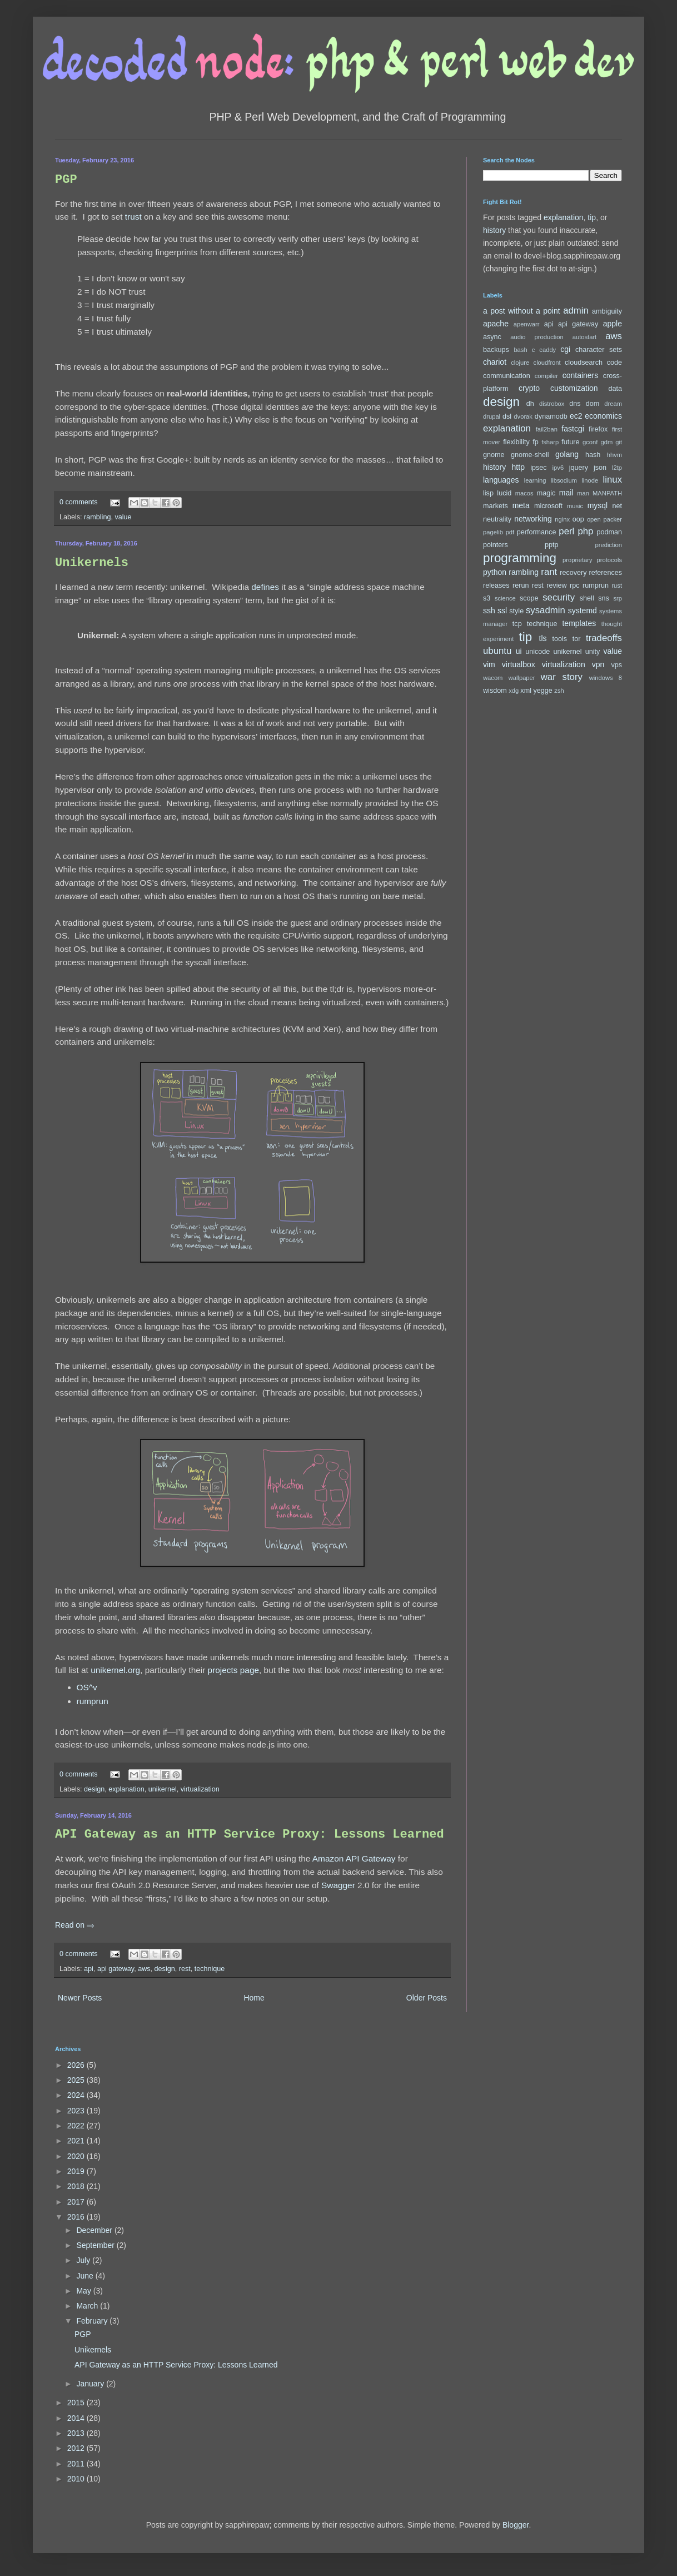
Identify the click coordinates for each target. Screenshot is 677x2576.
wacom (492, 677)
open (594, 519)
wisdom (495, 690)
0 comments (78, 502)
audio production (537, 337)
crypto (529, 388)
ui (519, 651)
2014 (77, 2418)
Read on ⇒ (74, 1924)
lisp (488, 493)
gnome (494, 455)
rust (616, 585)
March (88, 2305)
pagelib (493, 532)
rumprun (92, 1701)
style (516, 611)
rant (549, 572)
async (492, 337)
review (556, 585)
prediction (608, 545)
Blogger (515, 2524)
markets (495, 506)
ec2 (576, 415)
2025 (77, 2080)
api (88, 1969)
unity (592, 652)
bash (520, 349)
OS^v (87, 1687)
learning (535, 480)
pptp (552, 545)
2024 (77, 2095)
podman (609, 532)
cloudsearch (584, 362)
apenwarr (527, 324)
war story (562, 677)
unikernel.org (115, 1670)
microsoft (548, 506)
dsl (506, 416)
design (94, 1789)
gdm (606, 442)
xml (525, 690)
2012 (77, 2448)
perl (566, 531)
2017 (77, 2201)
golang (567, 454)
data (616, 389)
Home (253, 1997)
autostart (585, 337)
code (614, 362)
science (505, 598)
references (605, 573)
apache (496, 323)
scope (529, 598)
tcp (517, 624)
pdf (510, 532)
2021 (77, 2140)
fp (535, 442)
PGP (66, 180)
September (96, 2245)
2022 (77, 2125)
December (95, 2230)
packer (612, 519)
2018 (77, 2186)
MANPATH (607, 493)
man (583, 493)
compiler (546, 376)
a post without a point (521, 310)
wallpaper (522, 677)
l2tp (617, 467)
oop (578, 519)
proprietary (577, 560)
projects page (233, 1670)
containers (580, 375)
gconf (590, 442)
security (558, 597)
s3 (486, 598)
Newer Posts (80, 1997)
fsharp (550, 442)
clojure (520, 362)
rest (185, 1969)
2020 (77, 2156)
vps (616, 665)
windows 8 (605, 677)
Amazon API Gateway (354, 1858)
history (494, 230)
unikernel (162, 1789)
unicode (537, 652)
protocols (609, 560)
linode (589, 480)
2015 (77, 2402)
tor (577, 639)
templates (579, 623)
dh (530, 404)
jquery (578, 467)
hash (592, 455)
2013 (77, 2433)
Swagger (338, 1885)
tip (592, 217)
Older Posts (426, 1997)
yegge (542, 690)
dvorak (523, 416)
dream (613, 403)
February (92, 2320)
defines (265, 587)
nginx (562, 519)
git (618, 442)
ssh (489, 610)
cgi (565, 349)
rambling (97, 517)
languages (501, 479)
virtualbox (518, 664)
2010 (77, 2478)
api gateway (115, 1969)
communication (506, 376)
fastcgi (572, 428)
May (84, 2290)
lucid (504, 493)
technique (210, 1969)
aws (144, 1969)
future (570, 442)
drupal (491, 416)
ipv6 (558, 467)
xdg (514, 690)
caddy (547, 349)
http (518, 467)
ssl (502, 610)
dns (574, 404)
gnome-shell (530, 455)
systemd (582, 610)
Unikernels (91, 563)
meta (521, 505)
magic (546, 493)
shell (587, 598)
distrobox (551, 403)
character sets (598, 350)
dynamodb (551, 416)
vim (489, 664)
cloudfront (547, 362)
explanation (126, 1789)
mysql (598, 505)
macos (524, 493)
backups (496, 350)
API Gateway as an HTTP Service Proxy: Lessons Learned (249, 1835)
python (494, 572)
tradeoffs (604, 638)
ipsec (538, 467)
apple (612, 323)
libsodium (564, 480)
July (84, 2260)
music (575, 506)
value (123, 517)
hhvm (614, 454)
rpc (575, 585)
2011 (77, 2463)
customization (574, 388)
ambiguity (607, 311)
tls (543, 638)
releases (496, 585)
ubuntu (497, 651)
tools (560, 639)
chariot (494, 362)
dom (593, 404)
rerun (520, 585)
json (600, 467)
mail (566, 492)
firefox (598, 429)
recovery (573, 573)
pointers (495, 545)
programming (519, 558)
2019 (77, 2171)
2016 (77, 2216)
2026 (77, 2065)
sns (603, 598)
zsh (559, 690)
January (91, 2383)
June (85, 2275)
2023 (77, 2110)
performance (536, 532)
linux (613, 479)
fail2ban (546, 429)
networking (533, 518)
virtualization (200, 1789)
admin (576, 310)
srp (617, 598)
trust (133, 216)
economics (603, 415)
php (585, 531)
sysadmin (545, 610)
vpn (598, 664)
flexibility (516, 442)
